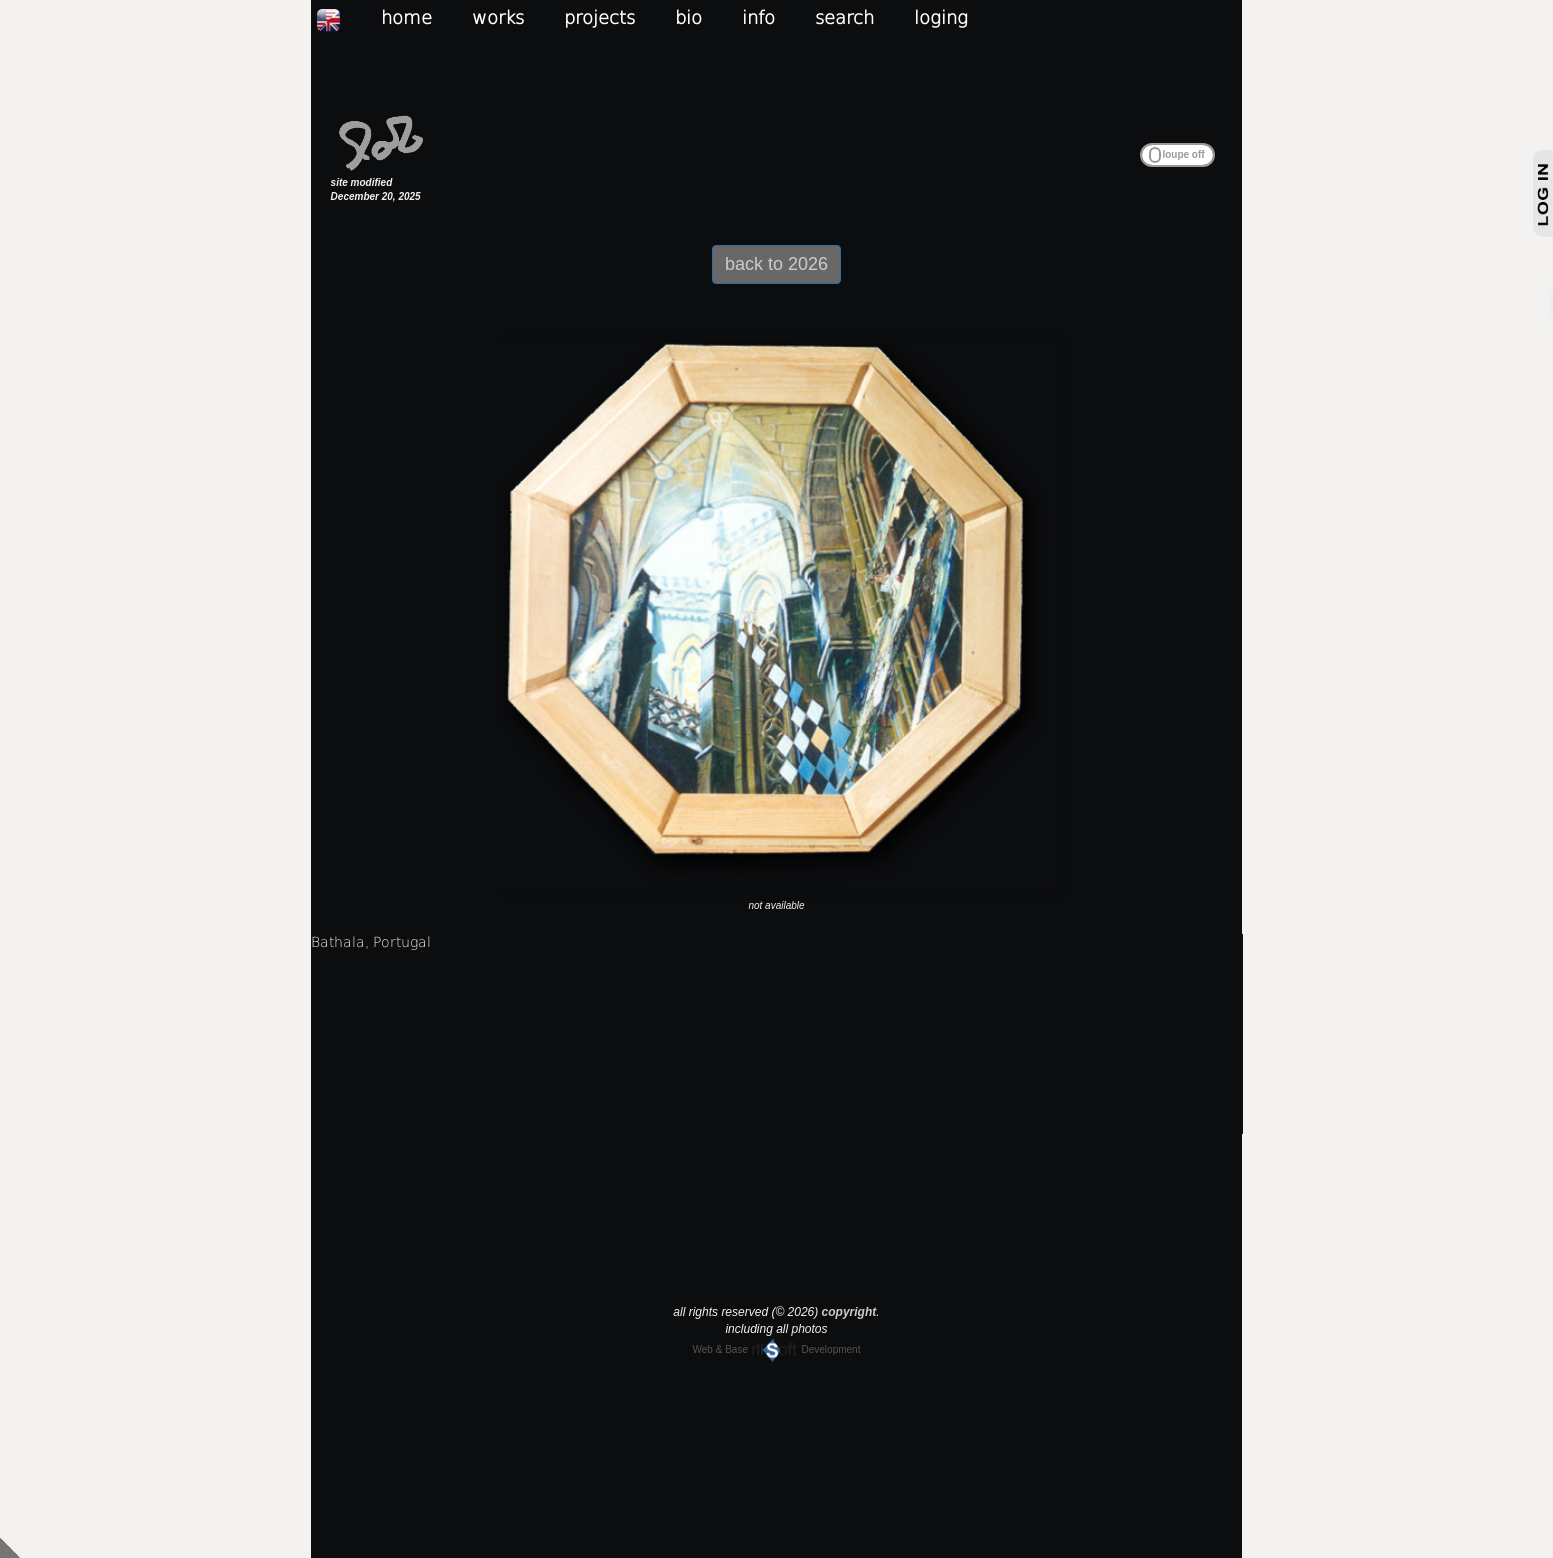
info (758, 17)
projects (599, 17)
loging (941, 17)
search (844, 17)
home (406, 17)
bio (688, 17)
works (498, 17)
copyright (849, 1312)
